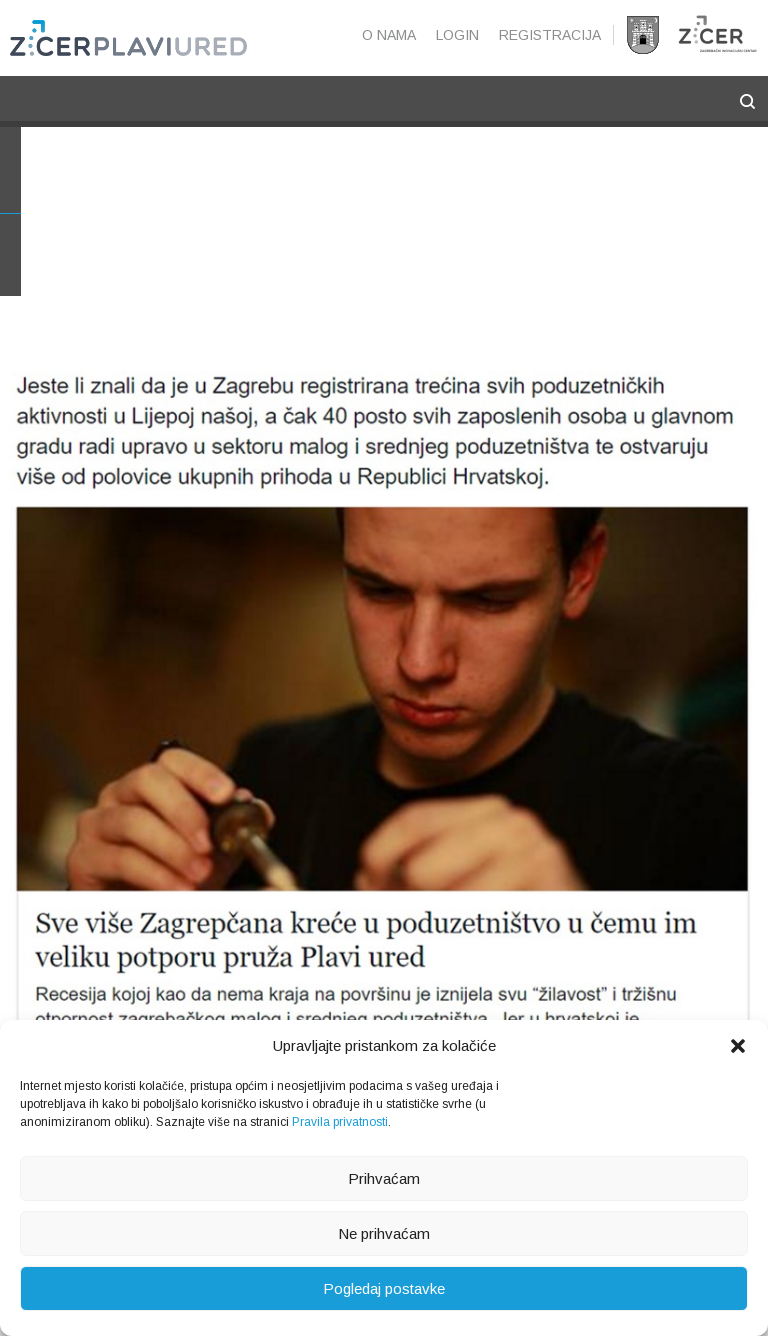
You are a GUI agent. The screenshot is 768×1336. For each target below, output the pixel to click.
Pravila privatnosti (340, 1122)
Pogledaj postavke (384, 1288)
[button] (738, 1046)
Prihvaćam (384, 1178)
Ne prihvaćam (384, 1233)
